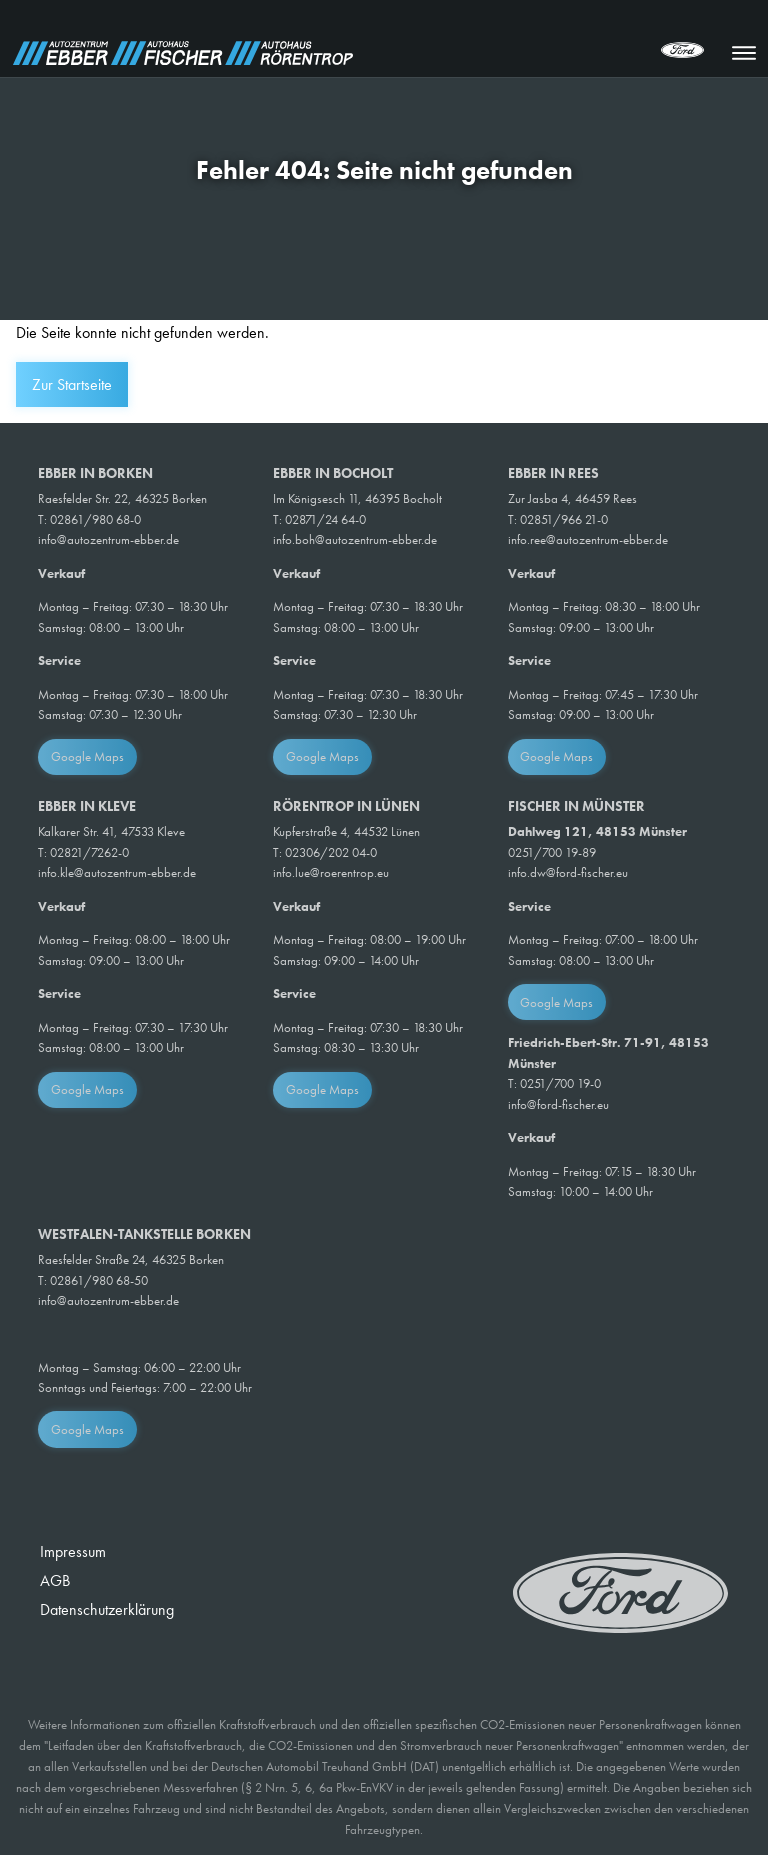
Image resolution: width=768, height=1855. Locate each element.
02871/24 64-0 (325, 519)
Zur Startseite (72, 384)
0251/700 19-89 (552, 852)
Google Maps (87, 756)
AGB (55, 1580)
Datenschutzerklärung (107, 1609)
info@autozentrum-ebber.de (108, 539)
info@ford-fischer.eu (558, 1104)
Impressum (73, 1551)
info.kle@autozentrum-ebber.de (117, 872)
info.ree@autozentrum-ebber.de (588, 539)
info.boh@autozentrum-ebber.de (355, 539)
